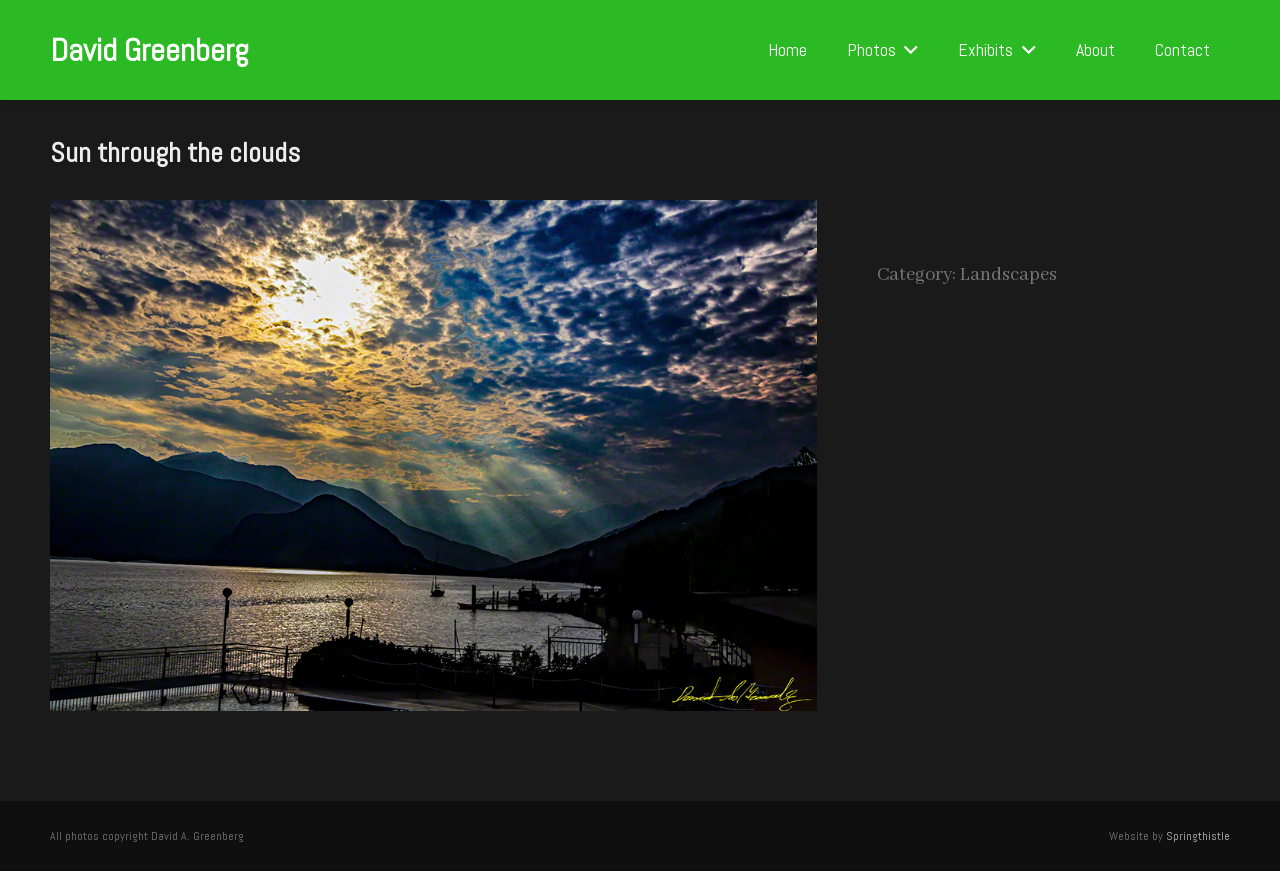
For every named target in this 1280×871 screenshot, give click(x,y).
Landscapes (1008, 275)
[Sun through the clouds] (433, 215)
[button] (907, 50)
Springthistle (1198, 836)
